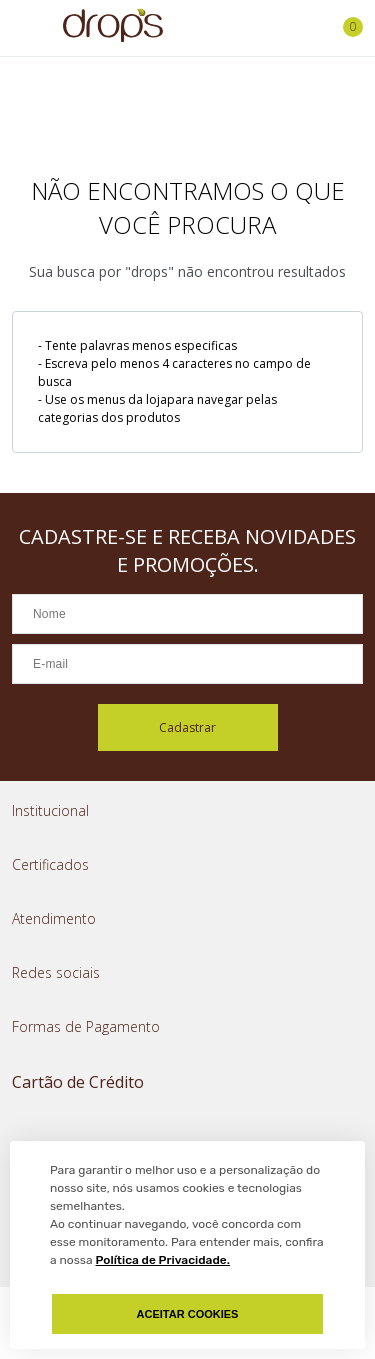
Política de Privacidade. (163, 1260)
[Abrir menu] (20, 28)
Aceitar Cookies (188, 1314)
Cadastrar (187, 727)
